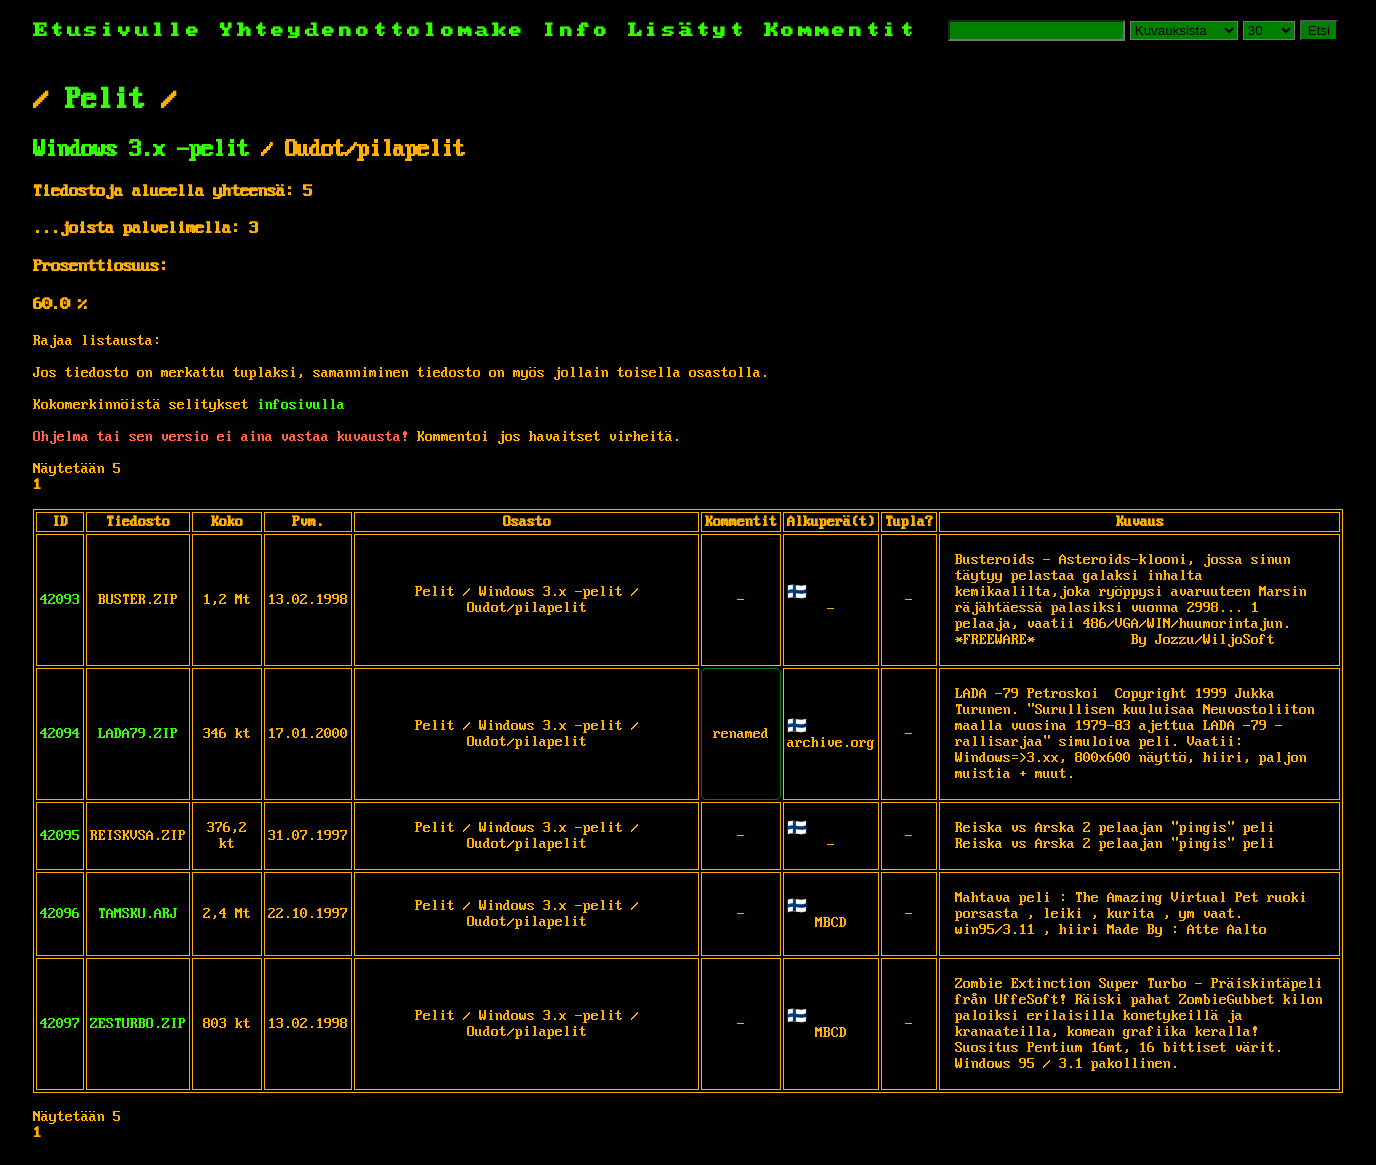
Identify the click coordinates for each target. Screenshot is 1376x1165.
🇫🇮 (797, 593)
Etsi (1319, 30)
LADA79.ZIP (138, 734)
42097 (60, 1024)
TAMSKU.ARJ (138, 914)
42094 (60, 734)
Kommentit (840, 30)
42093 (60, 600)
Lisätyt (687, 30)
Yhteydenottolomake (373, 30)
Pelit (105, 100)
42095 (60, 836)
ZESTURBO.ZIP (138, 1024)
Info (577, 30)
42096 (60, 914)
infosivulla (301, 405)
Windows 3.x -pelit (141, 150)
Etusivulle (126, 30)
